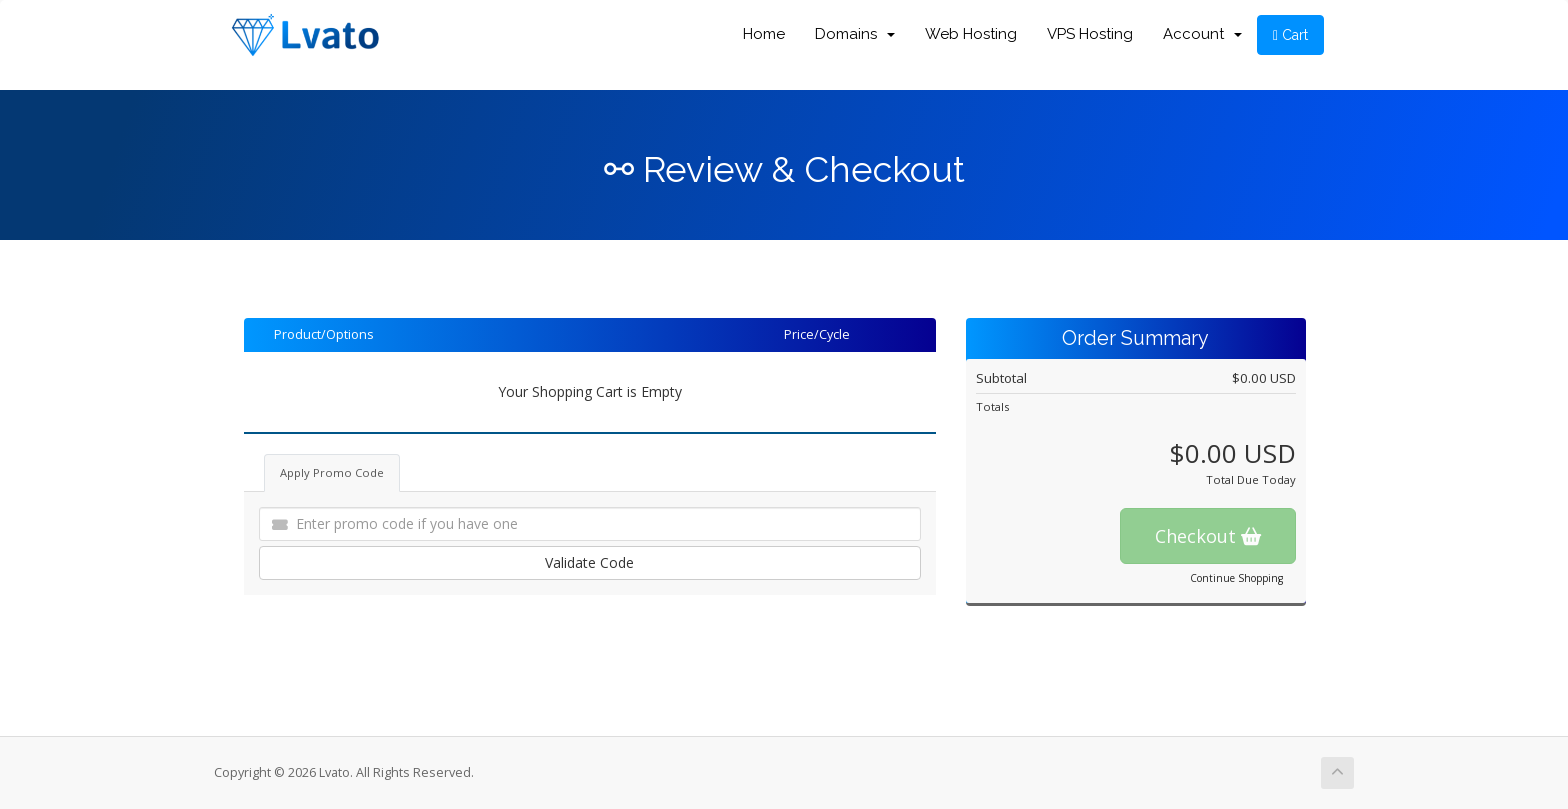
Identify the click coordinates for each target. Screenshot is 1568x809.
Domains (855, 34)
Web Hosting (971, 34)
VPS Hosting (1090, 34)
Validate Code (589, 562)
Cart (1290, 35)
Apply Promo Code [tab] (332, 472)
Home (764, 34)
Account (1202, 34)
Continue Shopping (1236, 578)
